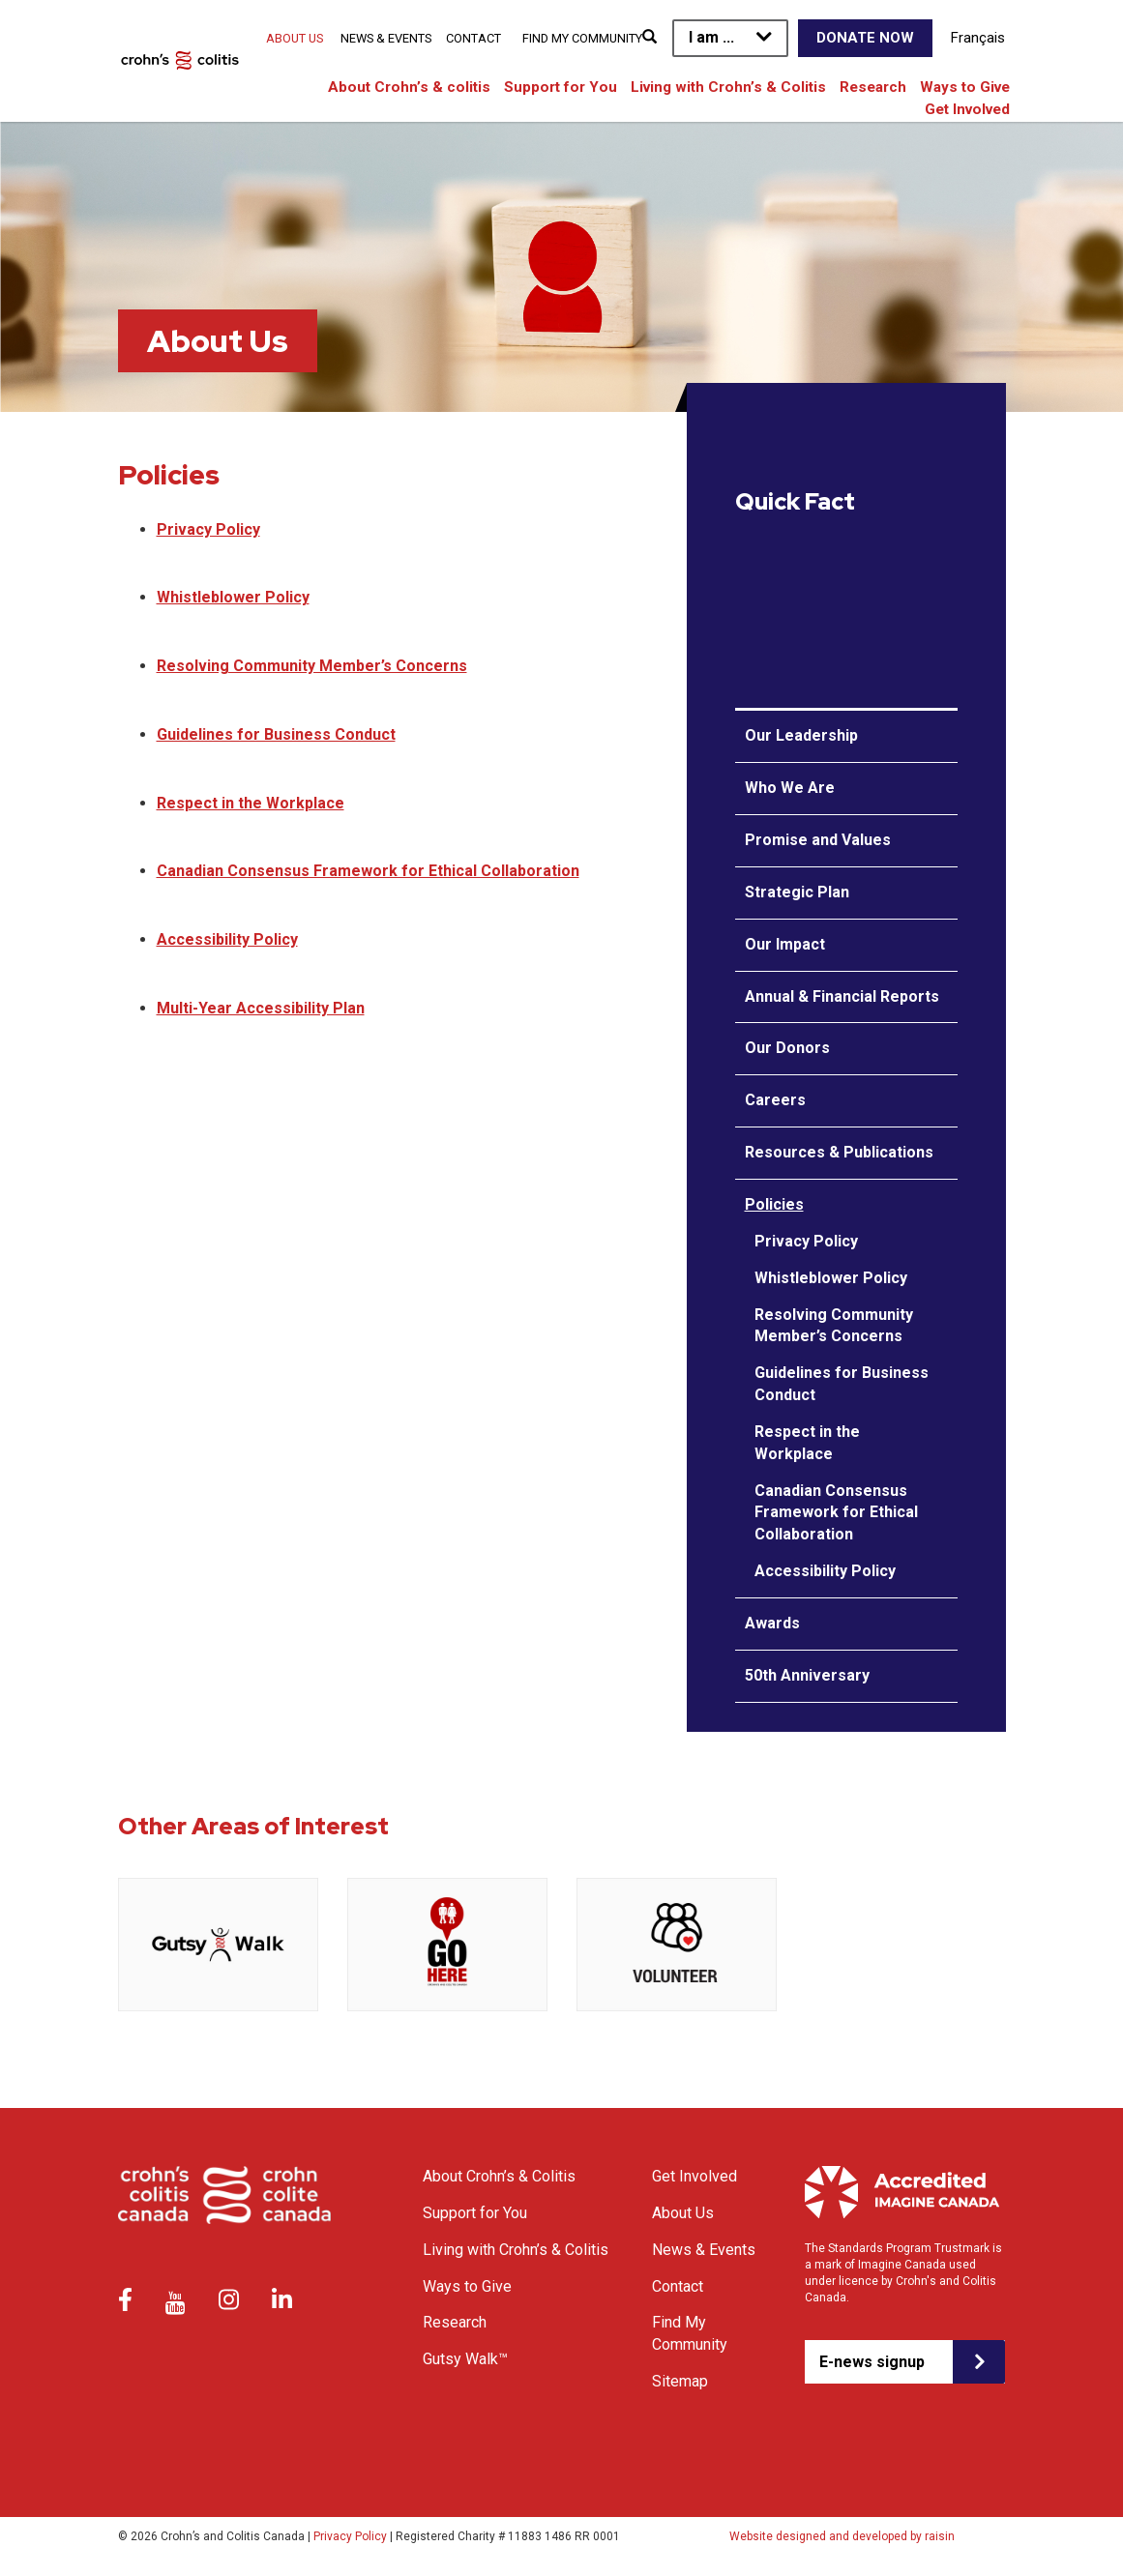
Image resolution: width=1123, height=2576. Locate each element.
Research (873, 87)
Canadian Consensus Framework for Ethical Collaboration (368, 871)
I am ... (711, 37)
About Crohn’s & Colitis (499, 2176)
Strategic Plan (797, 892)
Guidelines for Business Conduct (276, 734)
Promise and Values (818, 840)
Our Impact (785, 944)
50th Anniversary (807, 1675)
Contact (473, 38)
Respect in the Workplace (250, 803)
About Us (294, 38)
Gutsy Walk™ (465, 2359)
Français (978, 37)
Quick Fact (795, 501)
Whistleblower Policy (233, 597)
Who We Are (790, 787)
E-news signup (872, 2362)
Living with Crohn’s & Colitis (728, 87)
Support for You (560, 87)
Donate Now (865, 37)
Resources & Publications (839, 1152)
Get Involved (967, 109)
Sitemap (680, 2381)
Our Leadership (801, 735)
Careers (775, 1100)
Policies (774, 1204)
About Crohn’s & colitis (409, 87)
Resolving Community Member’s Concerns (312, 666)
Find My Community (582, 38)
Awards (772, 1623)
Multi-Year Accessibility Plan (261, 1008)
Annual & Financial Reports (842, 996)
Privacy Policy (208, 529)
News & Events (385, 38)
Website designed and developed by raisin (842, 2536)
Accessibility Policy (227, 939)
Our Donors (787, 1048)
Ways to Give (965, 87)
